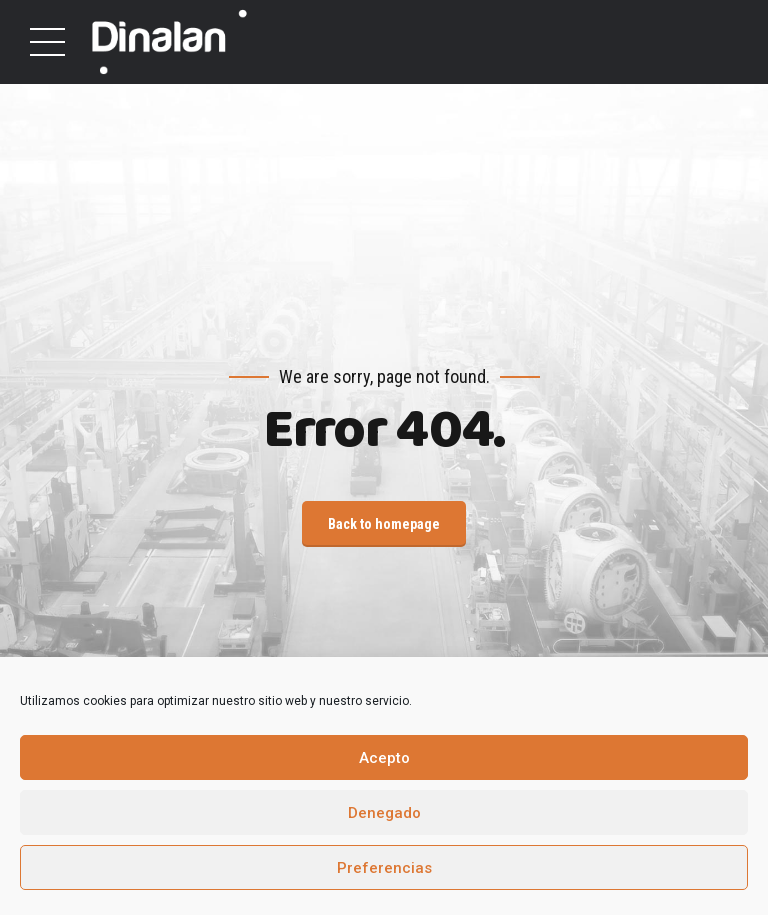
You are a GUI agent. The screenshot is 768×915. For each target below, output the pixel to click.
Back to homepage (384, 524)
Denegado (384, 813)
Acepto (384, 758)
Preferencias (384, 868)
